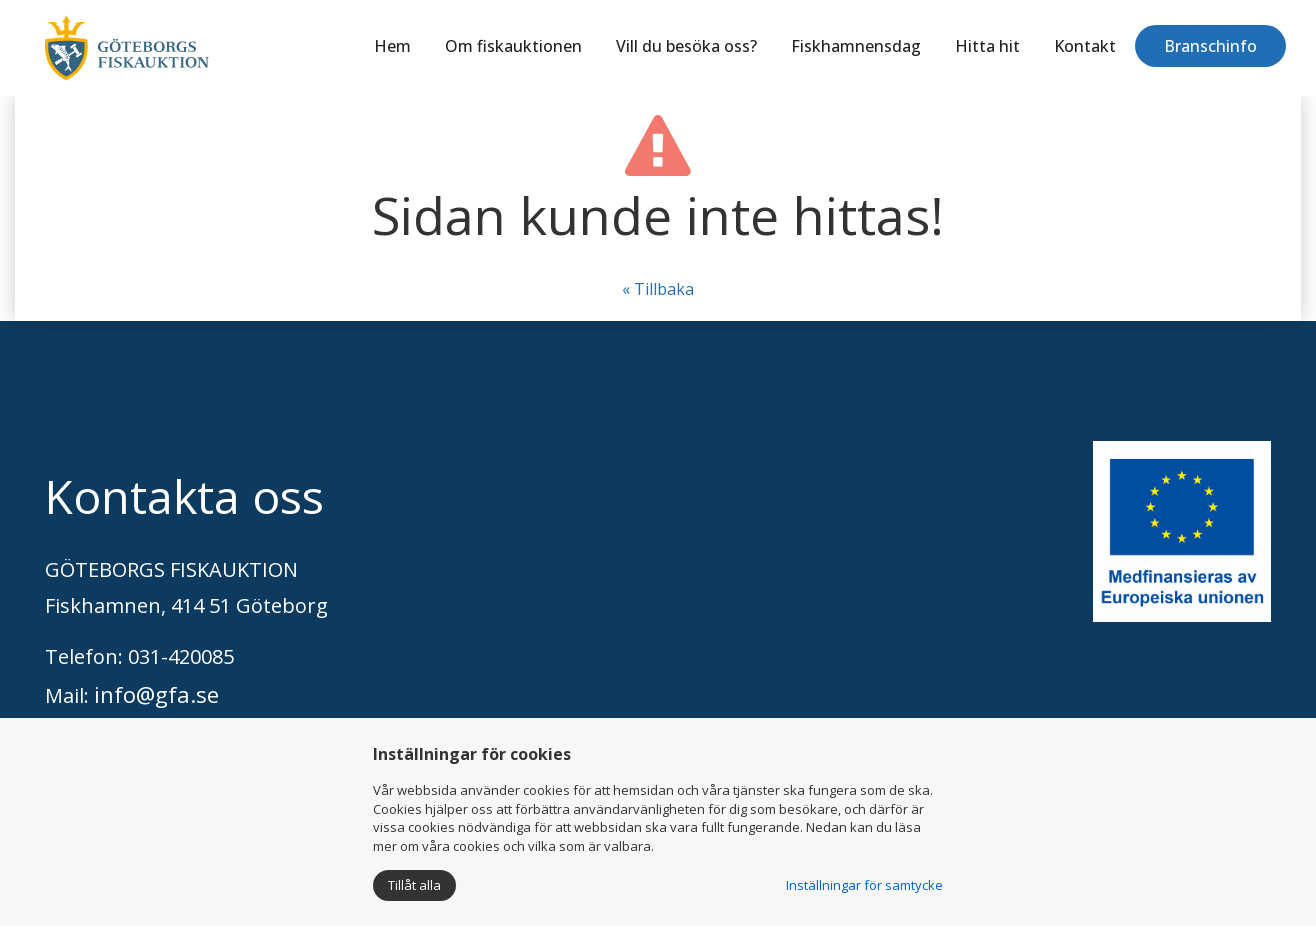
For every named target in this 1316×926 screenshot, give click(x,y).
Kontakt (1085, 46)
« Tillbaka (658, 289)
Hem (392, 46)
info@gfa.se (156, 694)
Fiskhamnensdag (856, 46)
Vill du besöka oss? (686, 46)
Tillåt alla (414, 885)
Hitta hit (987, 46)
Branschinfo (1210, 46)
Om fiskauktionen (513, 46)
